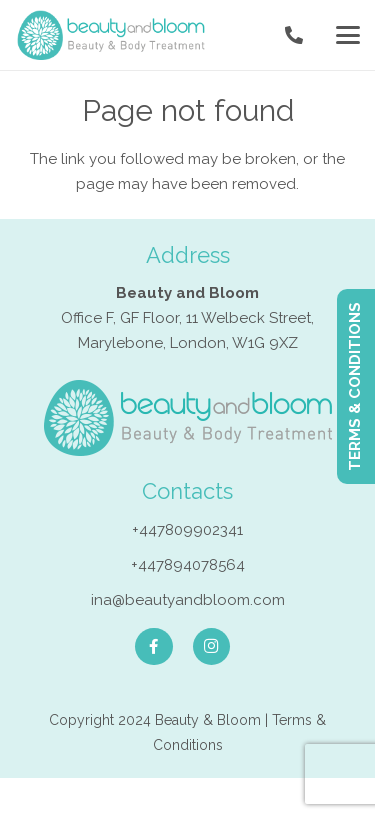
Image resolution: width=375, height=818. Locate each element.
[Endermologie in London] (111, 35)
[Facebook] (154, 647)
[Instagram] (212, 647)
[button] (348, 35)
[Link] (294, 35)
